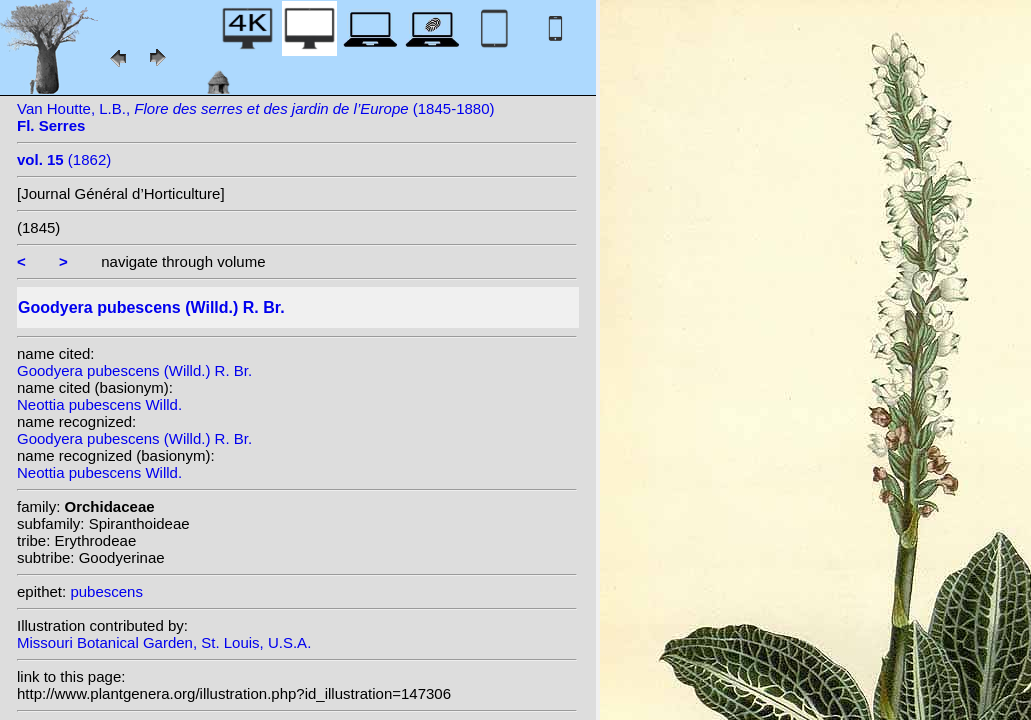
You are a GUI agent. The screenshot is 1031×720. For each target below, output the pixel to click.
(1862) (64, 159)
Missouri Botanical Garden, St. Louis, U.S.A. (164, 642)
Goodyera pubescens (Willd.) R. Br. (134, 370)
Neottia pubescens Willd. (99, 404)
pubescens (106, 591)
